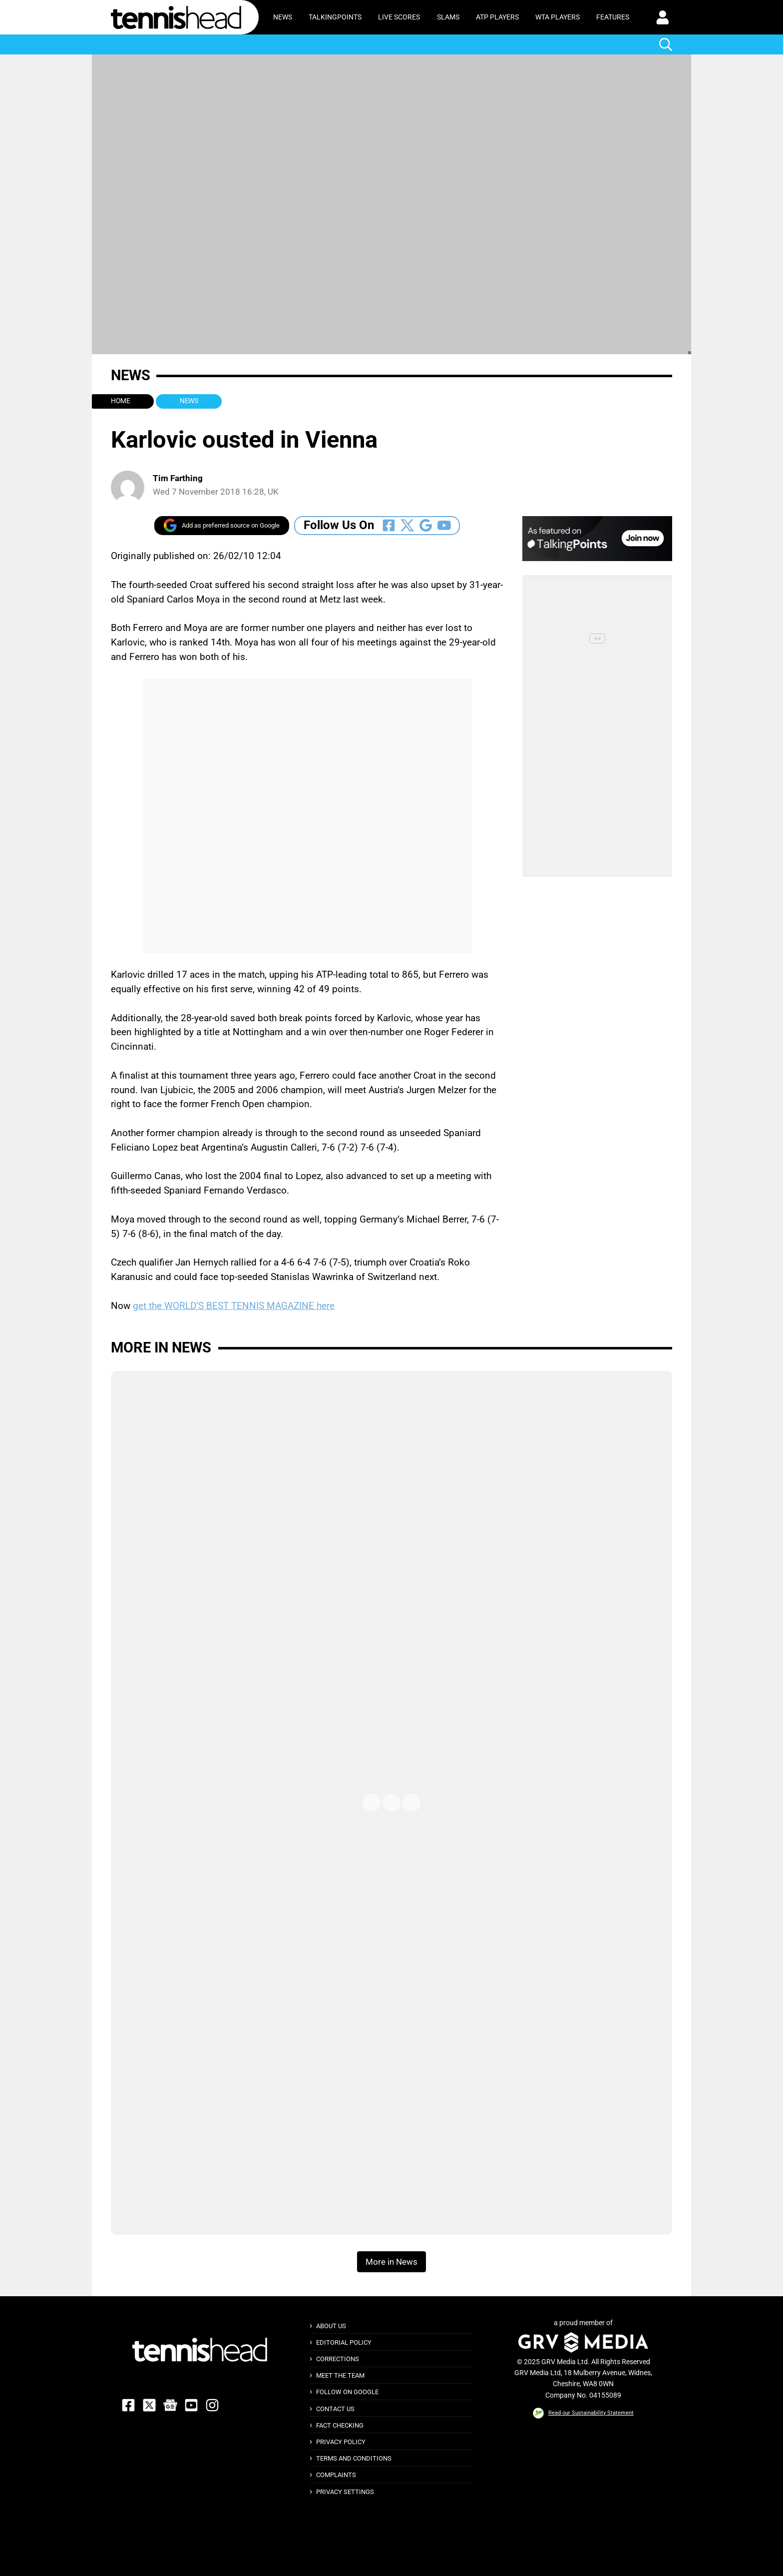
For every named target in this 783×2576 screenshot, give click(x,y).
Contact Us (335, 2409)
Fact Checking (340, 2425)
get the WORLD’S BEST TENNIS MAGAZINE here (234, 1305)
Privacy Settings (345, 2492)
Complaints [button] (336, 2475)
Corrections (337, 2359)
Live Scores (399, 17)
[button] (663, 17)
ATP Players (497, 17)
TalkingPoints (335, 17)
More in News (161, 1347)
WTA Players (557, 17)
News (282, 17)
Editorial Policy (344, 2342)
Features (612, 17)
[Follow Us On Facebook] (388, 525)
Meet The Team (340, 2375)
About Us (331, 2326)
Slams (448, 17)
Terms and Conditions (354, 2458)
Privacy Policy (341, 2442)
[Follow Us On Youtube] (444, 525)
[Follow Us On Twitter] (407, 525)
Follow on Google (347, 2392)
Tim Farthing (178, 478)
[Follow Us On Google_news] (425, 525)
